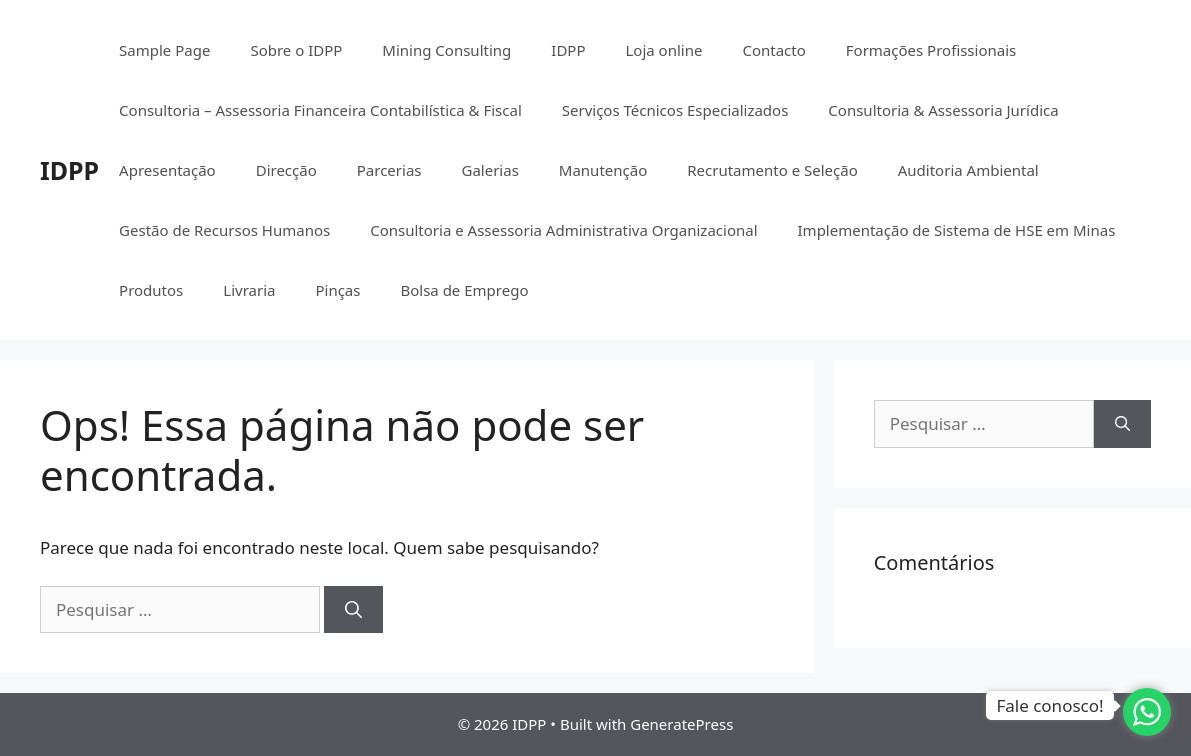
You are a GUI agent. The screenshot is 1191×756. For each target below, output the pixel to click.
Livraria (249, 290)
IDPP (69, 170)
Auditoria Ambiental (968, 170)
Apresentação (167, 170)
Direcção (286, 170)
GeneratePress (681, 724)
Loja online (663, 50)
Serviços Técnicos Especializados (675, 110)
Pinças (337, 290)
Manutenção (603, 170)
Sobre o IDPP (296, 50)
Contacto (773, 50)
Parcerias (389, 170)
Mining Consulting (446, 50)
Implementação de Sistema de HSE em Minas (957, 230)
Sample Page (164, 50)
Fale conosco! (1049, 705)
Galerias (489, 170)
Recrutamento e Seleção (772, 170)
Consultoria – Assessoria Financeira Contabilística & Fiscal (320, 110)
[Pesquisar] (353, 610)
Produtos (151, 290)
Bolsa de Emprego (464, 290)
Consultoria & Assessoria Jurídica (943, 110)
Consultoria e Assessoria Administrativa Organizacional (563, 230)
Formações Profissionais (931, 50)
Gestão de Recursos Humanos (224, 230)
